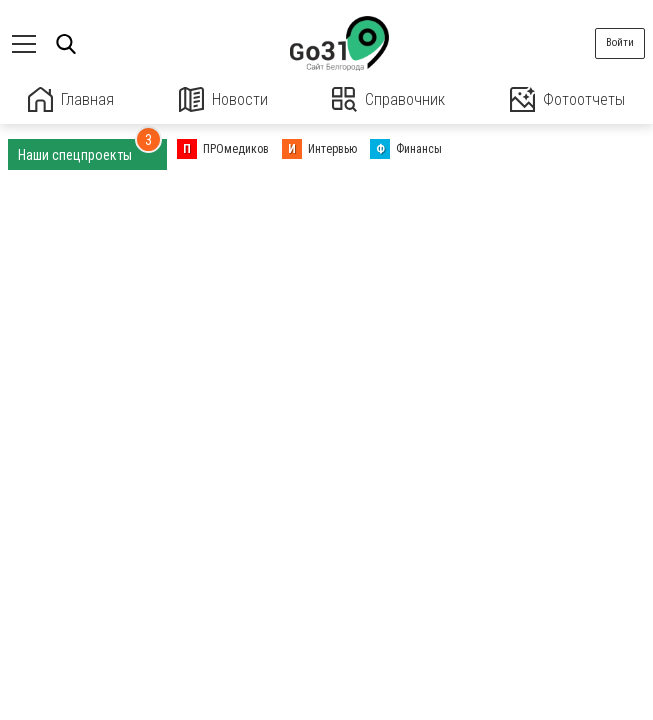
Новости (223, 99)
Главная (71, 99)
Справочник (388, 99)
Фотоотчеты (567, 99)
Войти (620, 42)
